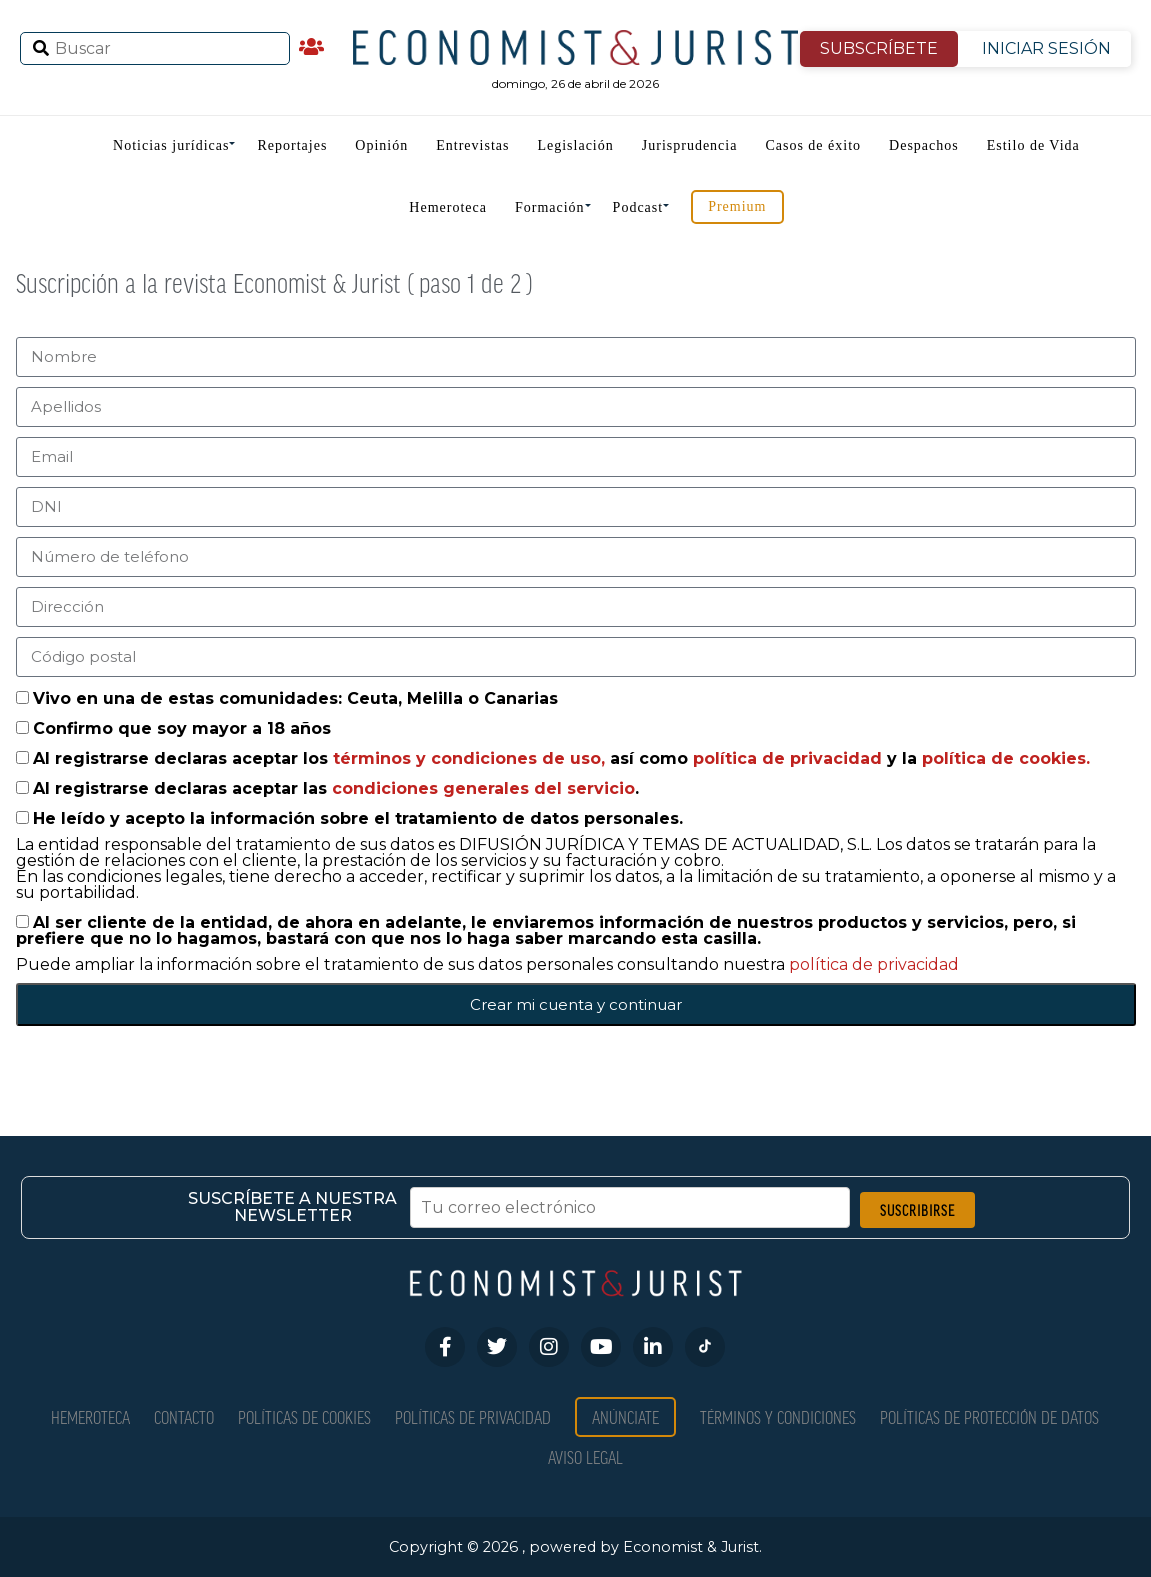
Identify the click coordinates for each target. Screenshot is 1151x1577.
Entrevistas (472, 145)
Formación (550, 207)
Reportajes (292, 145)
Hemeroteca (448, 207)
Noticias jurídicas (171, 145)
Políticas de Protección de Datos (989, 1416)
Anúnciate (625, 1416)
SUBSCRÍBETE (879, 48)
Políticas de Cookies (304, 1416)
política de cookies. (1006, 758)
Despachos (924, 145)
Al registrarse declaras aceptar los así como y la (561, 758)
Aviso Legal (585, 1456)
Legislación (575, 145)
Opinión (381, 145)
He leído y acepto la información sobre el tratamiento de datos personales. (358, 818)
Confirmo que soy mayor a (182, 728)
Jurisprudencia (690, 145)
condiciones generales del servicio (483, 788)
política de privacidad (790, 758)
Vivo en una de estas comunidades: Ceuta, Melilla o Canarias (295, 698)
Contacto (184, 1416)
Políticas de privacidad (473, 1416)
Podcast (638, 207)
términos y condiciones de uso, (471, 758)
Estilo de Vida (1033, 145)
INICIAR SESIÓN (1046, 48)
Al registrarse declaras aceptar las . (336, 788)
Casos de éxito (813, 145)
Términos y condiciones (778, 1416)
